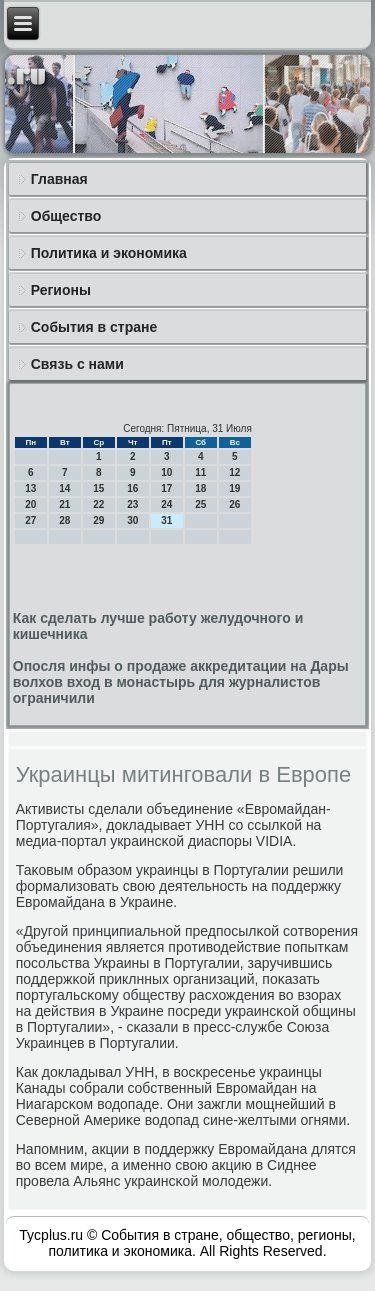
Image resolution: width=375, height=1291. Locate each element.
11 (200, 472)
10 (166, 472)
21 (64, 504)
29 (98, 520)
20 (30, 504)
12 (234, 472)
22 (98, 504)
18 (200, 488)
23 (132, 504)
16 (132, 488)
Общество (66, 216)
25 (200, 504)
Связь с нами (77, 364)
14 (64, 488)
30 (132, 520)
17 (166, 488)
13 (30, 488)
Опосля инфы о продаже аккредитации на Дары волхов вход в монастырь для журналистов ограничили (181, 682)
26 (234, 504)
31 (166, 520)
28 (64, 520)
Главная (59, 179)
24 (166, 504)
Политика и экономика (109, 253)
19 (234, 488)
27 (30, 520)
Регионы (61, 290)
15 (98, 488)
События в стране (94, 327)
